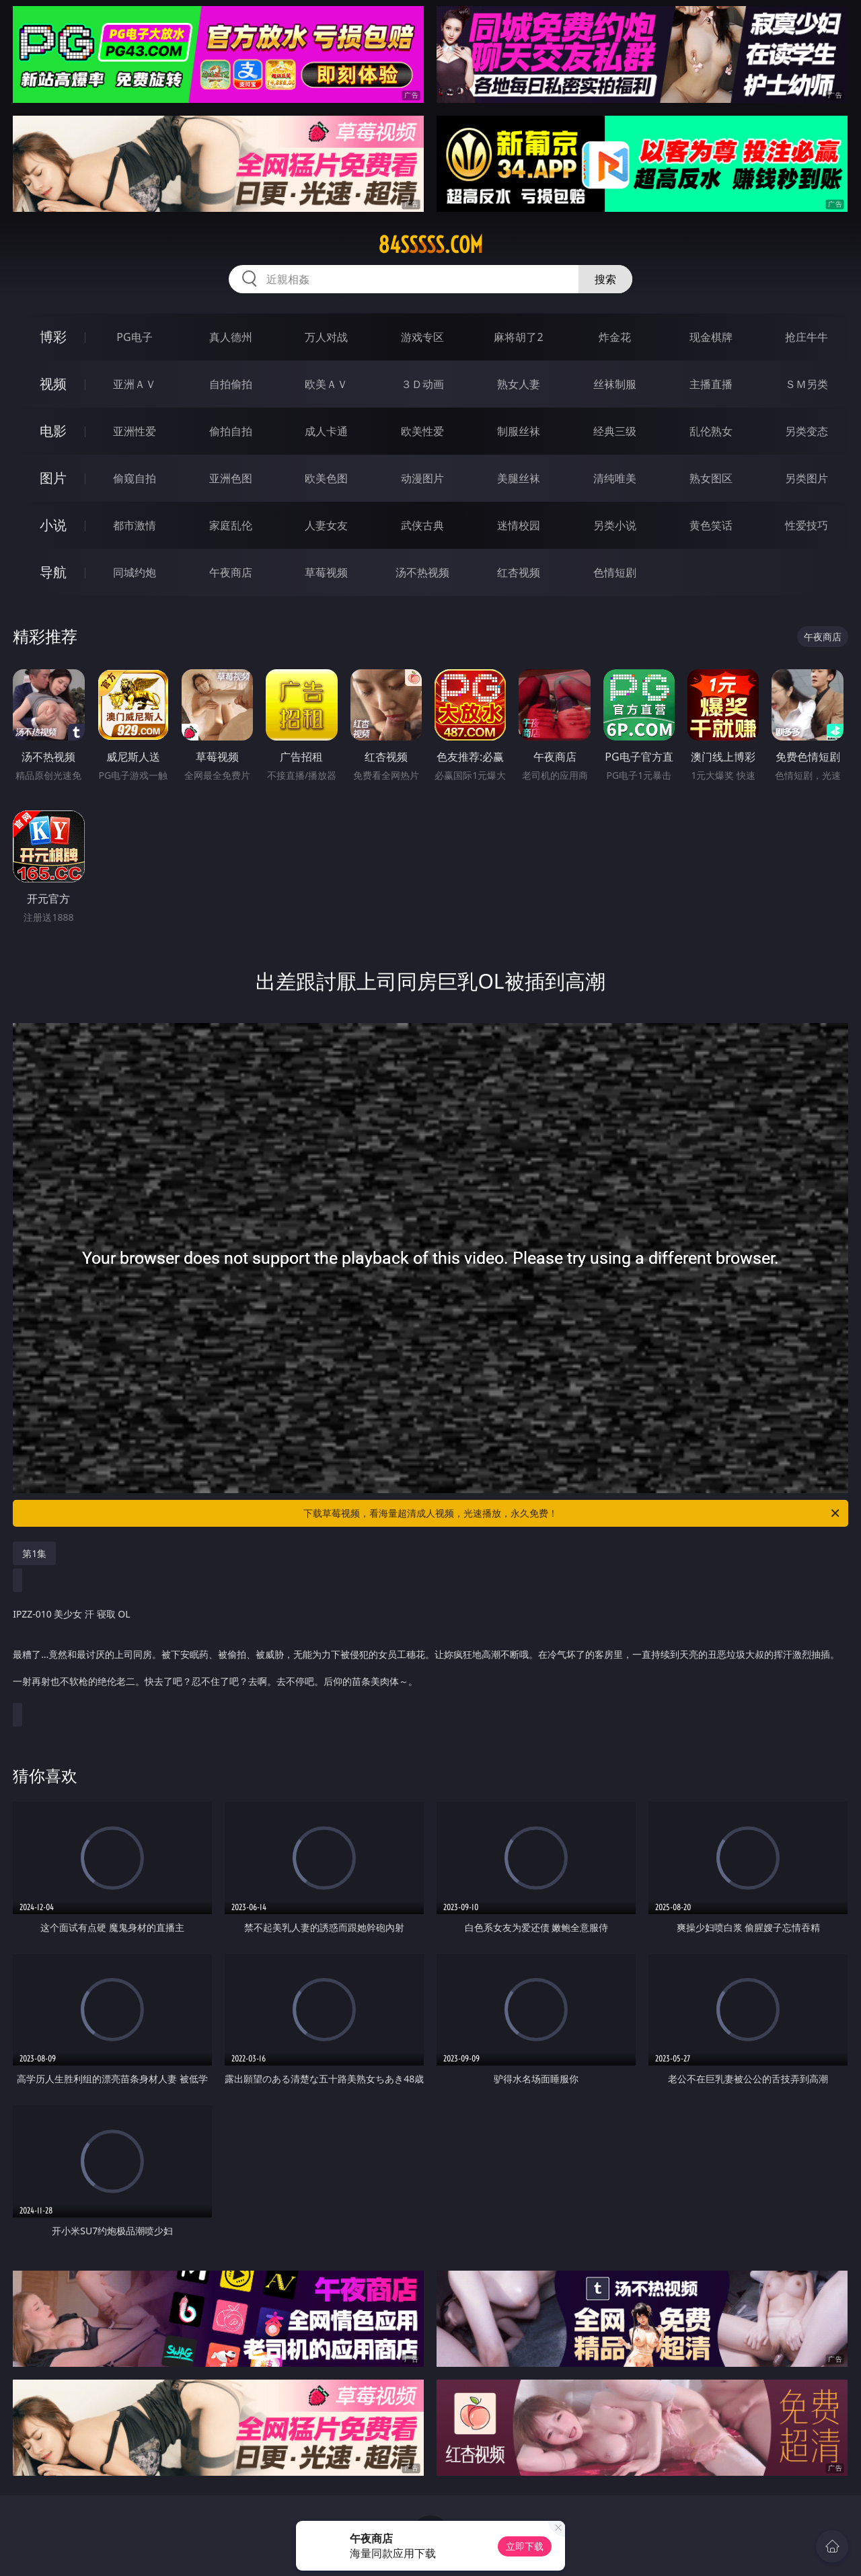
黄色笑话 (711, 525)
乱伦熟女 (711, 431)
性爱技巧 (806, 525)
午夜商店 (230, 572)
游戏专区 (422, 337)
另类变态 (806, 431)
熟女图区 (711, 478)
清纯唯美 (614, 478)
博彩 (53, 337)
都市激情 (134, 525)
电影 (53, 431)
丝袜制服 (614, 384)
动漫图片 (422, 478)
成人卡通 (326, 431)
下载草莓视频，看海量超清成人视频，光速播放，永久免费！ (572, 1513)
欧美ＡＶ (326, 384)
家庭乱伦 (230, 525)
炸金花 (615, 337)
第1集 (34, 1553)
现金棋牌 (711, 337)
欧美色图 (326, 478)
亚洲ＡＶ (134, 384)
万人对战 (326, 337)
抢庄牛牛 (806, 337)
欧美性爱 (422, 431)
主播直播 (711, 384)
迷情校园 (518, 525)
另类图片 (806, 478)
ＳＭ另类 (806, 384)
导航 (53, 572)
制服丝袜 (518, 431)
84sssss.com (430, 244)
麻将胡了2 (518, 337)
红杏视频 (518, 572)
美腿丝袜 (518, 478)
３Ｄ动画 (422, 384)
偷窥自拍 (134, 478)
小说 (53, 525)
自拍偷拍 (230, 384)
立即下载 (525, 2546)
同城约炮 (134, 572)
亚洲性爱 (134, 431)
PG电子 (134, 337)
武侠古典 (422, 525)
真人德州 (230, 337)
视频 (53, 384)
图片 (53, 478)
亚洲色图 (230, 478)
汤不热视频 (422, 572)
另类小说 (614, 525)
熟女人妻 (518, 384)
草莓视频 (326, 572)
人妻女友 (326, 525)
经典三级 (614, 431)
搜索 (605, 279)
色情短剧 (614, 572)
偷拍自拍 (230, 431)
